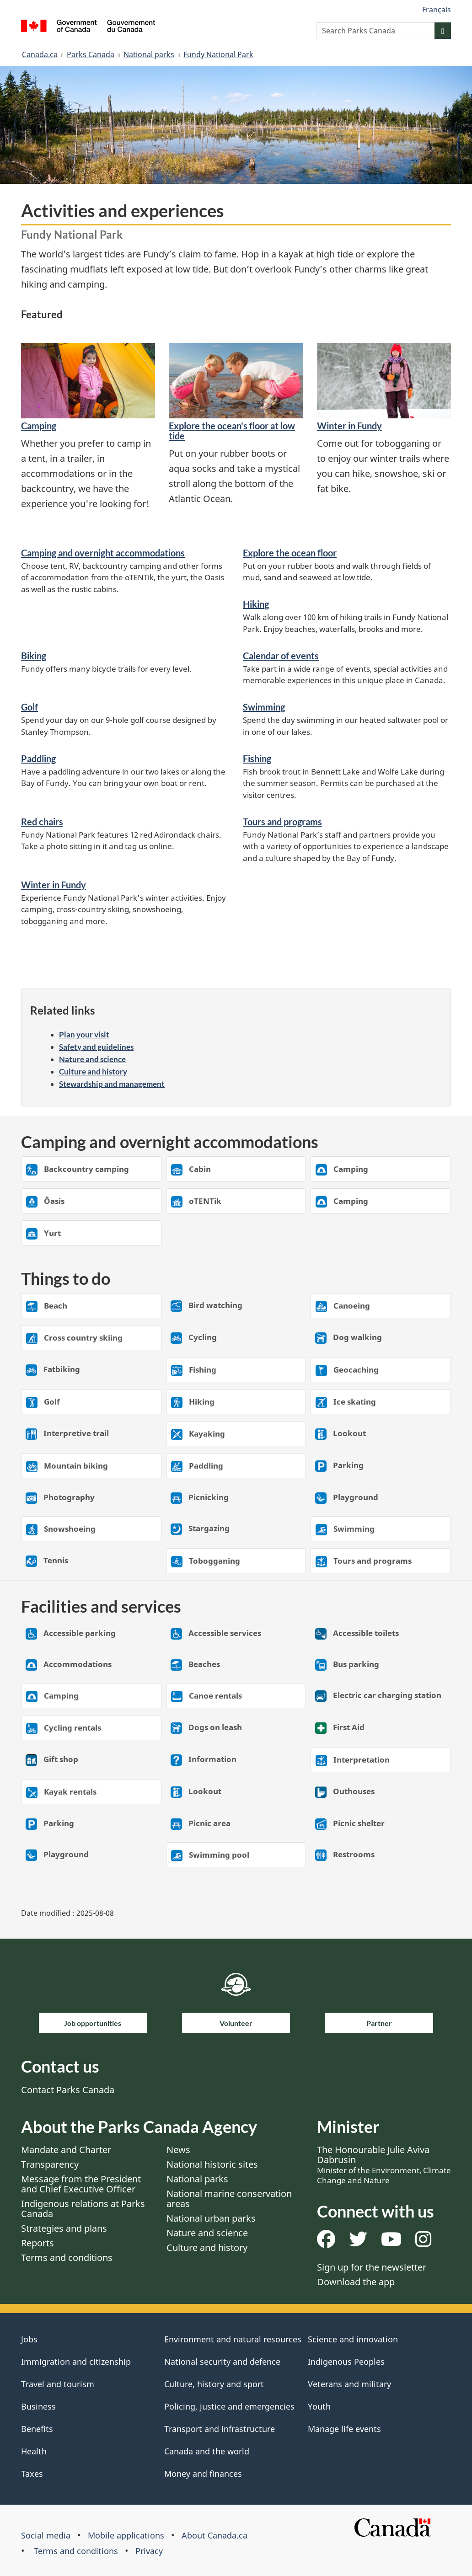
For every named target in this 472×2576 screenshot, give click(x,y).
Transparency (50, 2164)
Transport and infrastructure (219, 2428)
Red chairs (42, 821)
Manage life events (344, 2428)
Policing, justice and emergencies (229, 2406)
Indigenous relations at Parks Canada (83, 2208)
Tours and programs (282, 821)
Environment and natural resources (232, 2339)
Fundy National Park (218, 54)
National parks (148, 54)
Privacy (149, 2550)
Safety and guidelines (96, 1047)
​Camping (38, 425)
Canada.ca (40, 54)
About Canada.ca (214, 2535)
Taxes (32, 2473)
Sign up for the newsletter (371, 2267)
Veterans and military (349, 2383)
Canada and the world (206, 2451)
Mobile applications (126, 2535)
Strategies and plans (64, 2228)
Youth (319, 2406)
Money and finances (203, 2473)
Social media (45, 2535)
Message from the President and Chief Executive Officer (81, 2184)
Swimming (264, 706)
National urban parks (211, 2218)
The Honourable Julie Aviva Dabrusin (384, 2164)
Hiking (256, 604)
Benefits (37, 2428)
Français (436, 10)
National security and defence (222, 2361)
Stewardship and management (112, 1084)
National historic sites (212, 2164)
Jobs (29, 2339)
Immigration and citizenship (76, 2361)
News (178, 2149)
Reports (37, 2243)
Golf (29, 706)
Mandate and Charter (66, 2149)
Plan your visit (84, 1034)
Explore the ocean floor (290, 552)
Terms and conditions (67, 2257)
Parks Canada (90, 54)
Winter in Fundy (349, 425)
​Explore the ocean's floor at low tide (232, 430)
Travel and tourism (57, 2383)
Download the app (356, 2282)
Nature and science (92, 1059)
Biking (33, 655)
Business (38, 2406)
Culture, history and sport (214, 2383)
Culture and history (93, 1071)
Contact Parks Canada (67, 2090)
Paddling (38, 758)
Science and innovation (353, 2339)
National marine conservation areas (229, 2198)
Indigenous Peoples (346, 2361)
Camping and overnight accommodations (103, 552)
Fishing (257, 758)
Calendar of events (281, 655)
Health (34, 2451)
